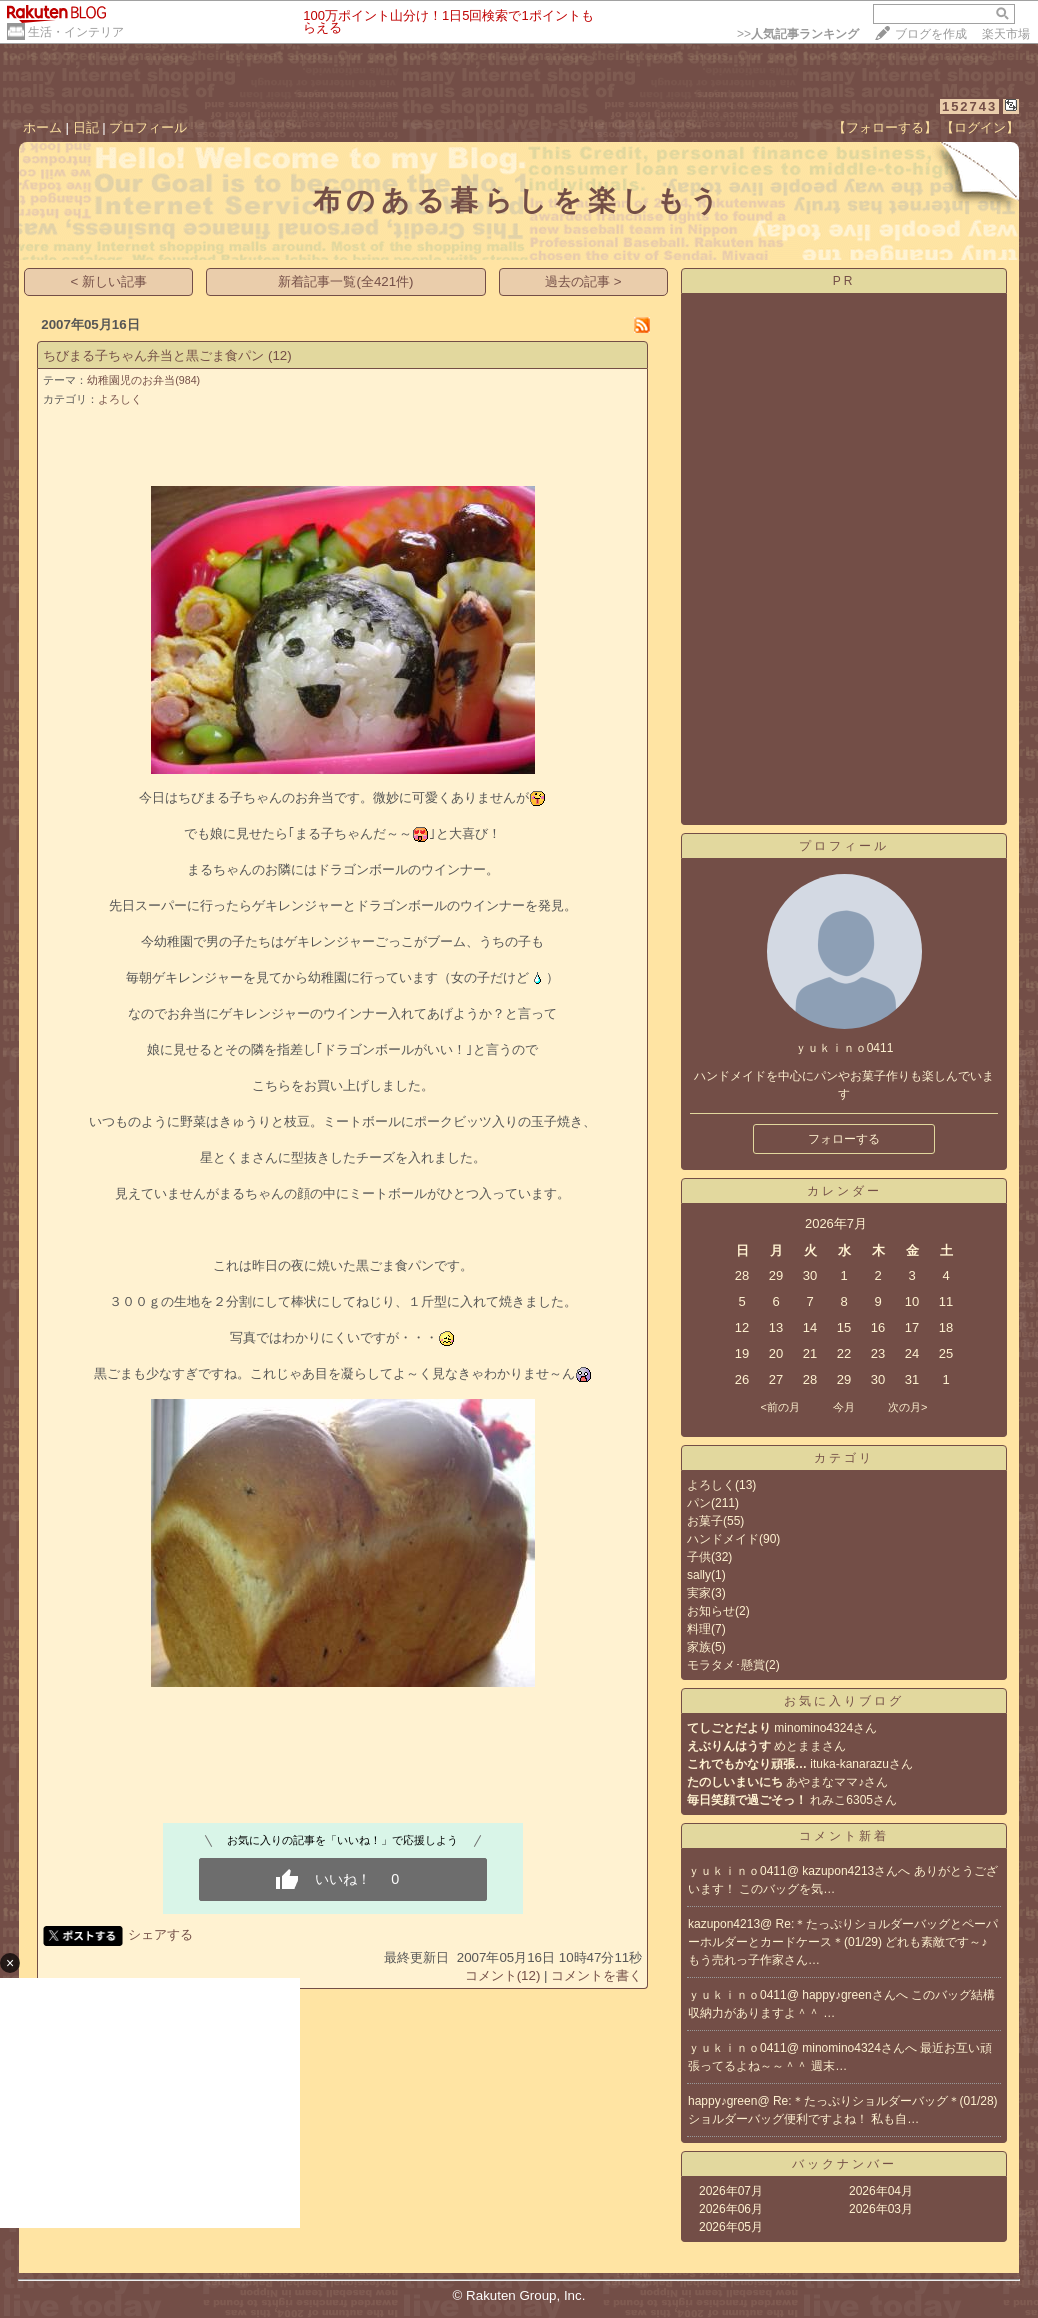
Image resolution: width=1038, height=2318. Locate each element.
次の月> (907, 1407)
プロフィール (148, 127)
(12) (280, 355)
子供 (699, 1557)
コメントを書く (596, 1975)
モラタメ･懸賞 (726, 1665)
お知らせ (711, 1611)
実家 (699, 1593)
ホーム (42, 127)
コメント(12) (503, 1975)
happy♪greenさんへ (856, 1995)
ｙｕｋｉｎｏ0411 (737, 1871)
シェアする (160, 1934)
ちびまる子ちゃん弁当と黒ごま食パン (153, 355)
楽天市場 (1006, 34)
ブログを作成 (931, 34)
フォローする (844, 1139)
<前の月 (779, 1407)
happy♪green (722, 2101)
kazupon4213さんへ (857, 1871)
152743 (969, 106)
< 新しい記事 (109, 281)
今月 (844, 1407)
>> (798, 34)
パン (699, 1503)
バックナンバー (844, 2164)
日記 (86, 127)
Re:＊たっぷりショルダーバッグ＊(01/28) (885, 2101)
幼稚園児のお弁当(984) (143, 380)
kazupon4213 (724, 1924)
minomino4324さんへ (861, 2048)
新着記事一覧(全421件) (345, 281)
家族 (699, 1647)
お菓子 (705, 1521)
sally (699, 1575)
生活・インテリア (76, 32)
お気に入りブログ (844, 1701)
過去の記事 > (583, 281)
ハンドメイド (723, 1539)
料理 (699, 1629)
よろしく (120, 399)
